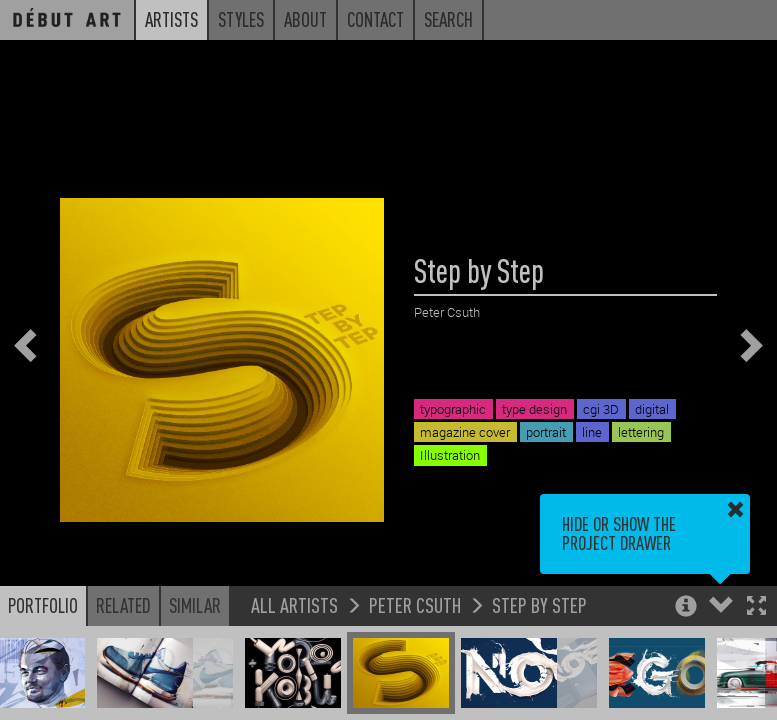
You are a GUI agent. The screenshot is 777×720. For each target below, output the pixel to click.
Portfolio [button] (43, 605)
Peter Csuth (415, 604)
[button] (756, 607)
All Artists (294, 604)
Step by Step (539, 604)
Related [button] (123, 605)
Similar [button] (195, 605)
